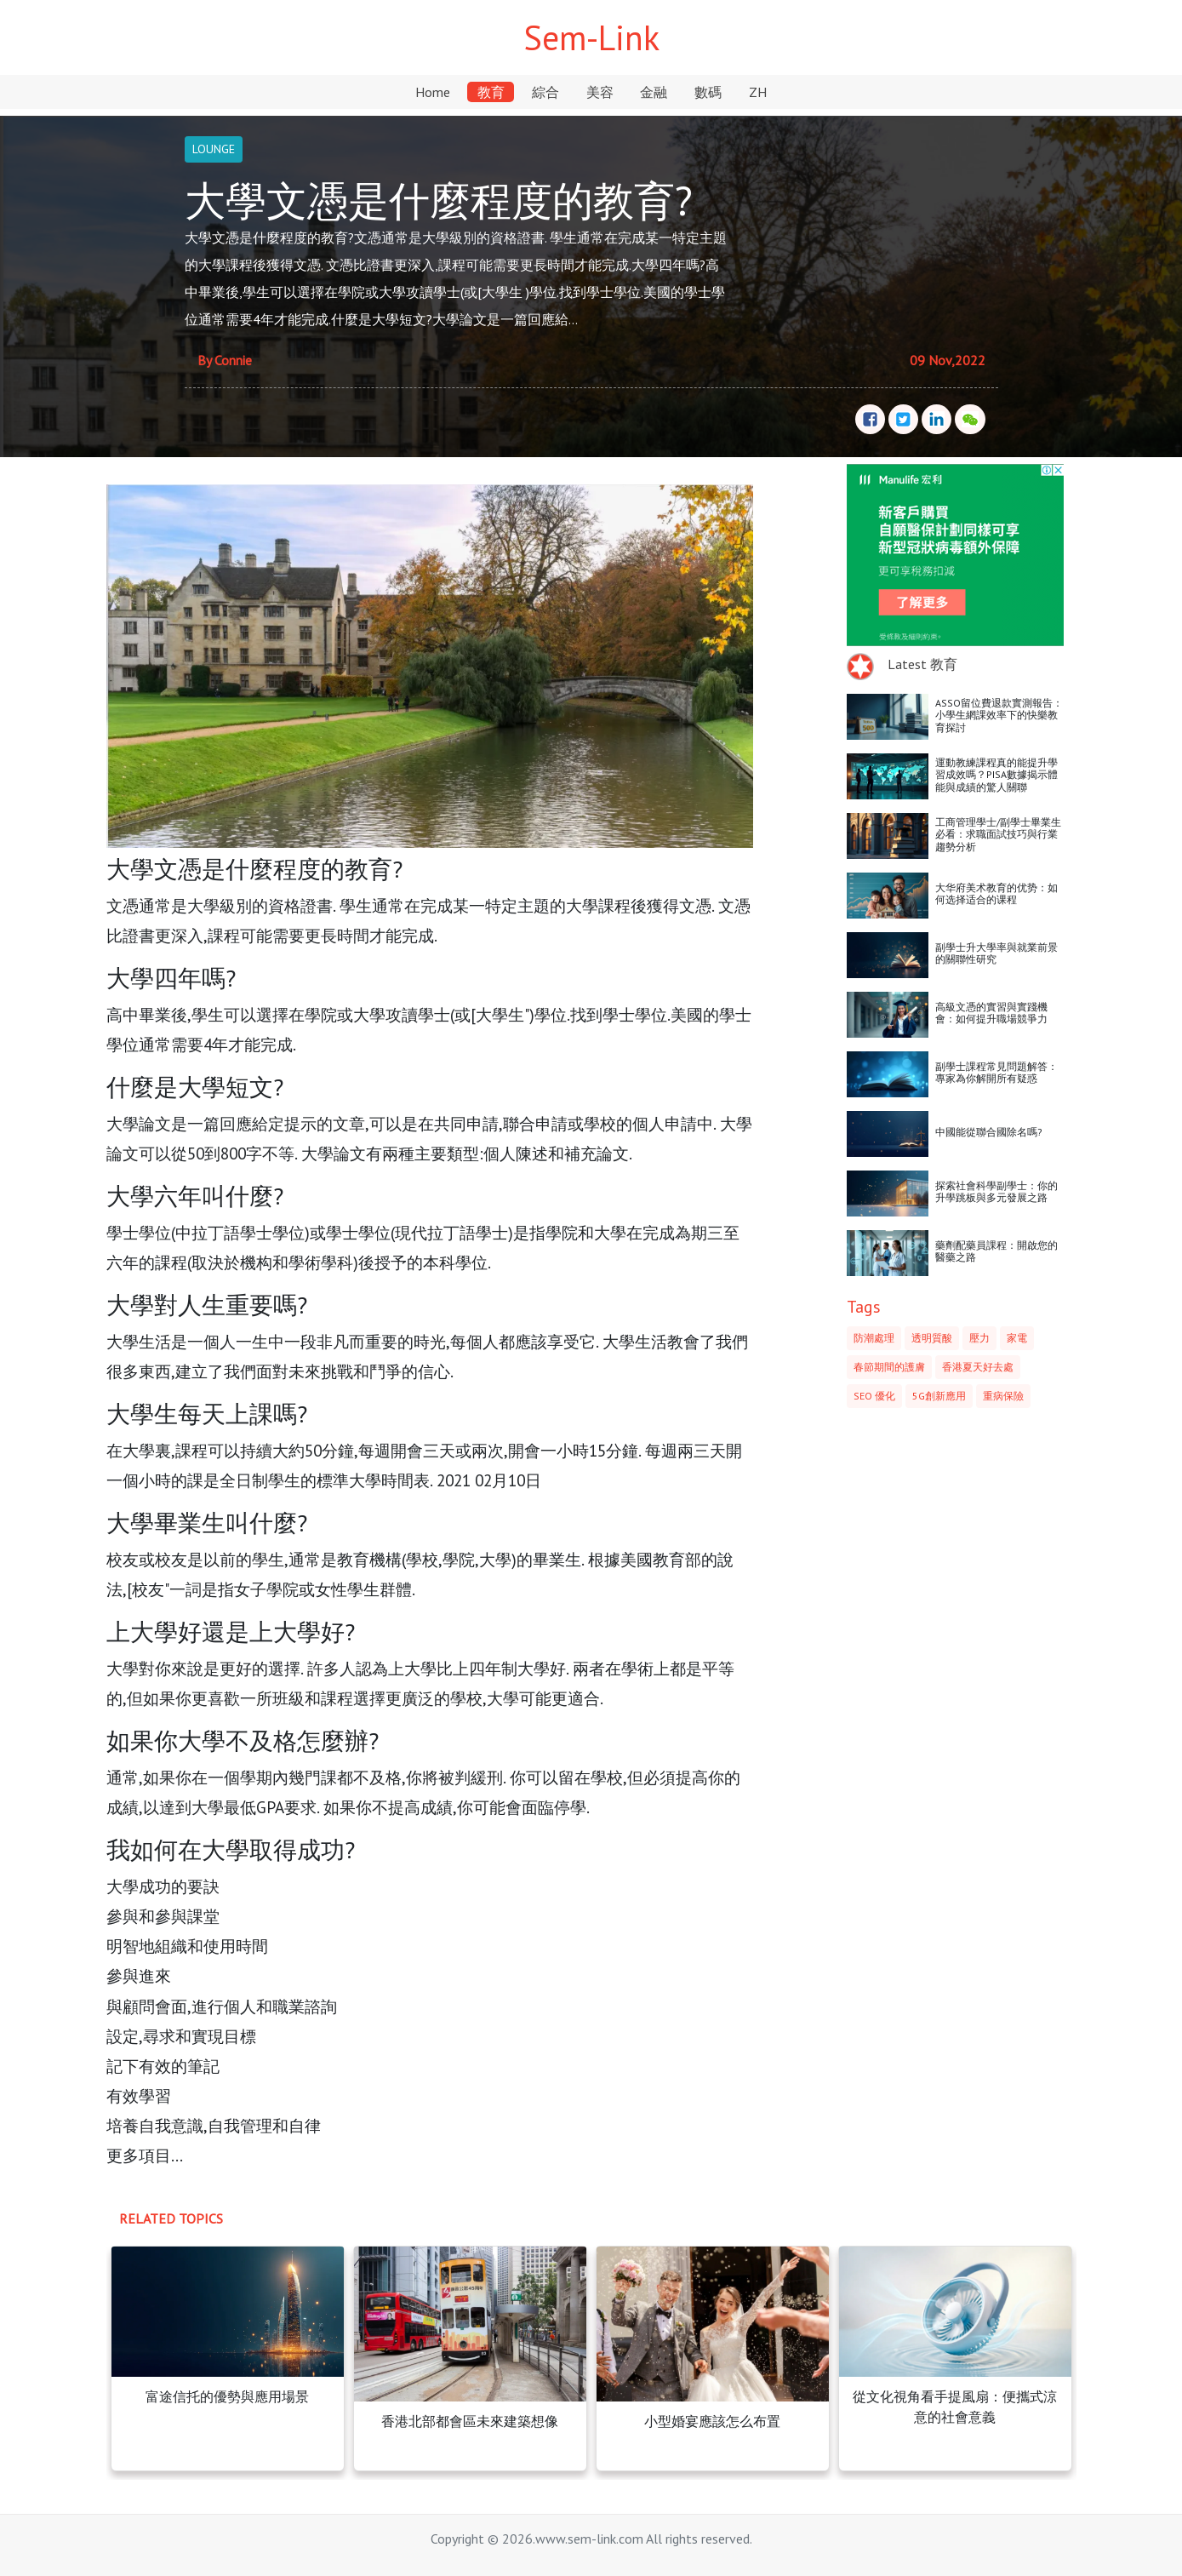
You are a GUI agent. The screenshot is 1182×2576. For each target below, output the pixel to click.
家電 (1017, 1337)
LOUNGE (213, 149)
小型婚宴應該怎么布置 (712, 2421)
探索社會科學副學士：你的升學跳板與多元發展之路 (996, 1191)
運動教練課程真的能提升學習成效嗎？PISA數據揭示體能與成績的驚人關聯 (996, 774)
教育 (491, 91)
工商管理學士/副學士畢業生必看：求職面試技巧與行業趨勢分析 (998, 834)
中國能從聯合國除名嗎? (988, 1131)
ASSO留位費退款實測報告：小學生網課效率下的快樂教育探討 (999, 715)
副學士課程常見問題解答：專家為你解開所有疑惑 (996, 1072)
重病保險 (1003, 1395)
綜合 (545, 91)
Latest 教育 (922, 664)
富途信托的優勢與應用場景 (227, 2396)
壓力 (979, 1337)
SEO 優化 (874, 1395)
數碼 (708, 91)
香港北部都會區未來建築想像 (469, 2421)
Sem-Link (591, 37)
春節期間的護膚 (889, 1366)
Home (432, 91)
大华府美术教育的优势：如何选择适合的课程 (996, 893)
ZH (758, 91)
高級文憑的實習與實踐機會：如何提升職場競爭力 (991, 1012)
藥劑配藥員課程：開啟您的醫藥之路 (996, 1251)
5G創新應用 (939, 1395)
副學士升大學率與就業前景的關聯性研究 (996, 953)
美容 (600, 91)
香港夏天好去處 (978, 1366)
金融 (653, 91)
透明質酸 (931, 1337)
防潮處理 (874, 1337)
